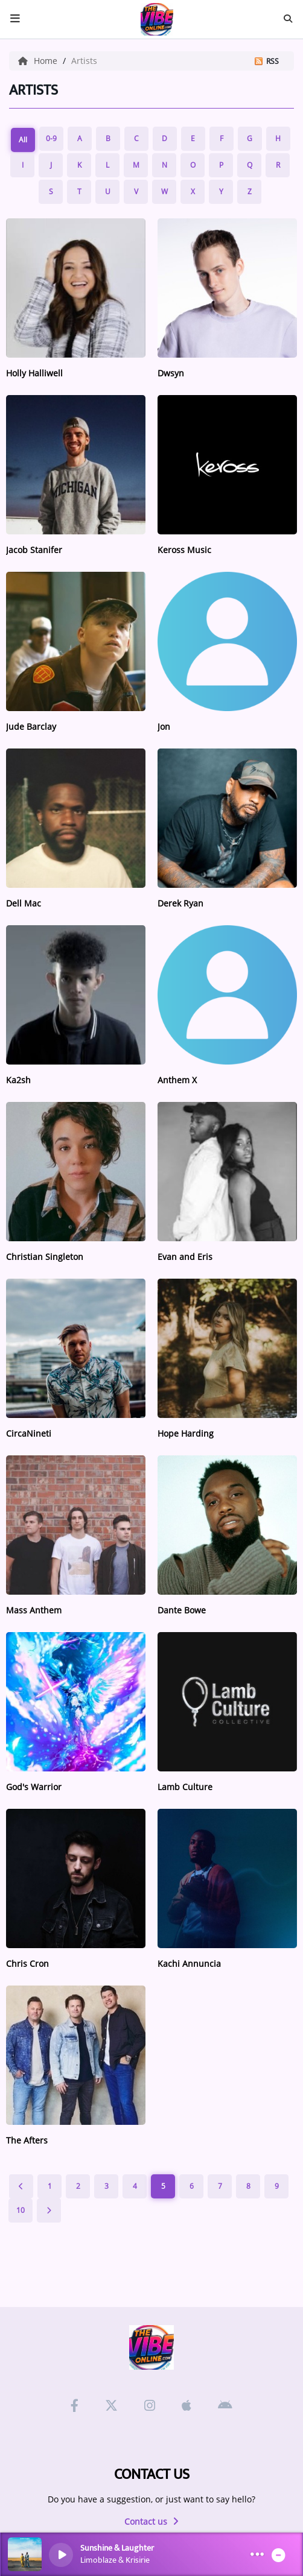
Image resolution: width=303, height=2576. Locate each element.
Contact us (151, 2521)
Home (39, 60)
